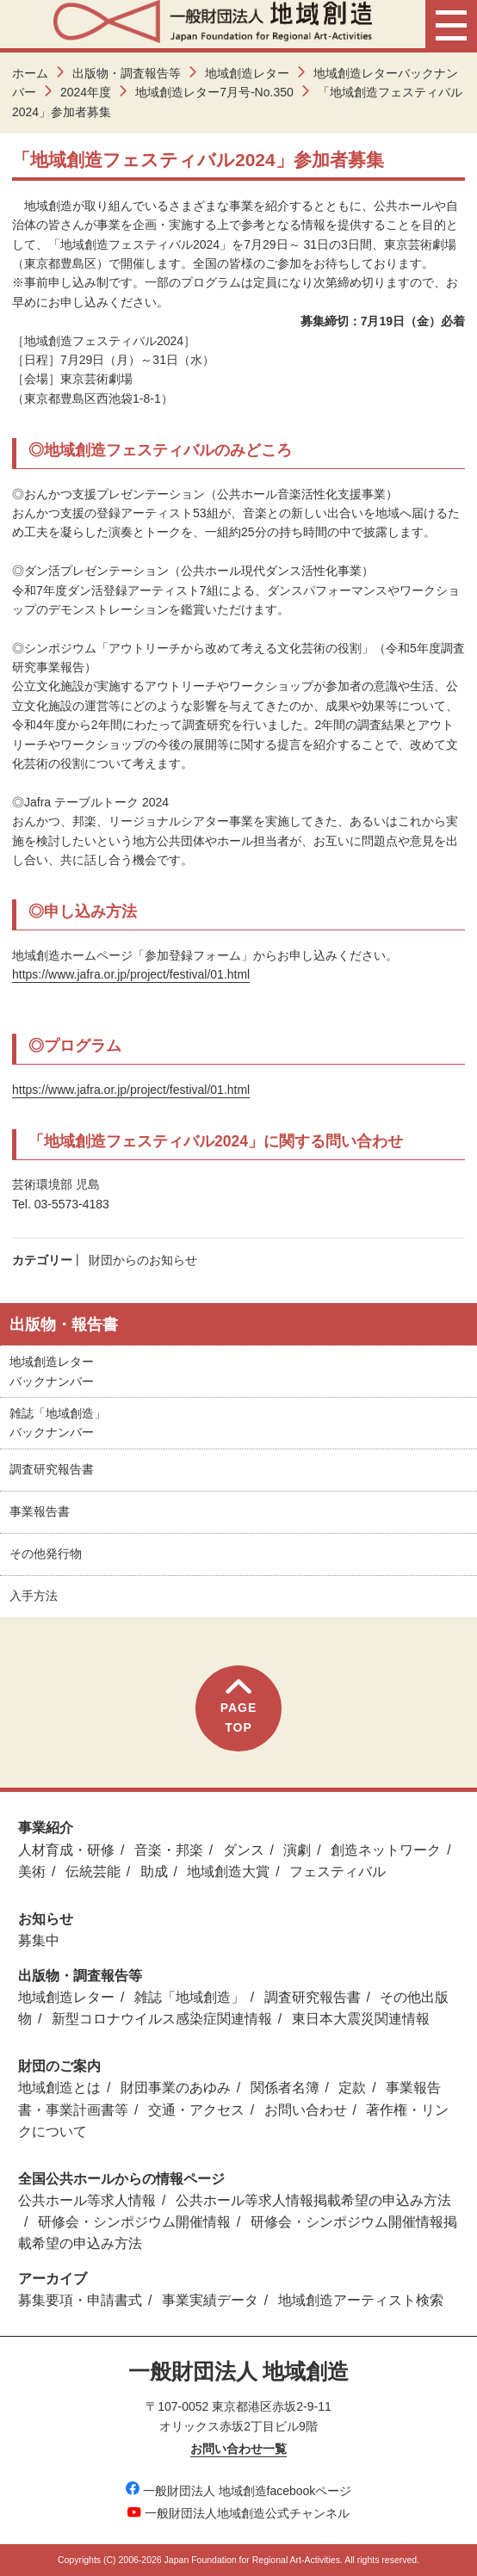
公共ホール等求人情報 (87, 2200)
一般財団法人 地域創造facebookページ (239, 2491)
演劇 (297, 1850)
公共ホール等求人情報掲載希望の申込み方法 (313, 2200)
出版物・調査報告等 (126, 73)
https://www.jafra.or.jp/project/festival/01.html (131, 974)
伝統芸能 (93, 1871)
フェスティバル (337, 1871)
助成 (154, 1871)
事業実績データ (210, 2300)
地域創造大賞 (228, 1871)
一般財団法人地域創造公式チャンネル (238, 2513)
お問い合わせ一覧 (238, 2449)
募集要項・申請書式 (80, 2300)
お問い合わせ (305, 2110)
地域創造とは (59, 2087)
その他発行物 (45, 1553)
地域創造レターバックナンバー (51, 1371)
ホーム (30, 73)
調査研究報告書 (51, 1469)
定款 (352, 2087)
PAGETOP (238, 1706)
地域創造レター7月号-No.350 (214, 92)
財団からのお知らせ (143, 1260)
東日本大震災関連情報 (361, 2018)
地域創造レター (247, 73)
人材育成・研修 (66, 1850)
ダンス (243, 1850)
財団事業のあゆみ (176, 2087)
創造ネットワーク (386, 1850)
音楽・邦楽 (168, 1850)
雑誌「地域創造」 (189, 1997)
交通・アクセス (196, 2110)
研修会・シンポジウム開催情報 (134, 2222)
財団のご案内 (59, 2066)
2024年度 (85, 92)
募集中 (38, 1940)
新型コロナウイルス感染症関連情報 (162, 2018)
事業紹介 (45, 1827)
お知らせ (45, 1919)
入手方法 (33, 1596)
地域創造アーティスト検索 (360, 2300)
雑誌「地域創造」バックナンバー (57, 1422)
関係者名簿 (285, 2087)
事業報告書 (39, 1511)
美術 (32, 1871)
